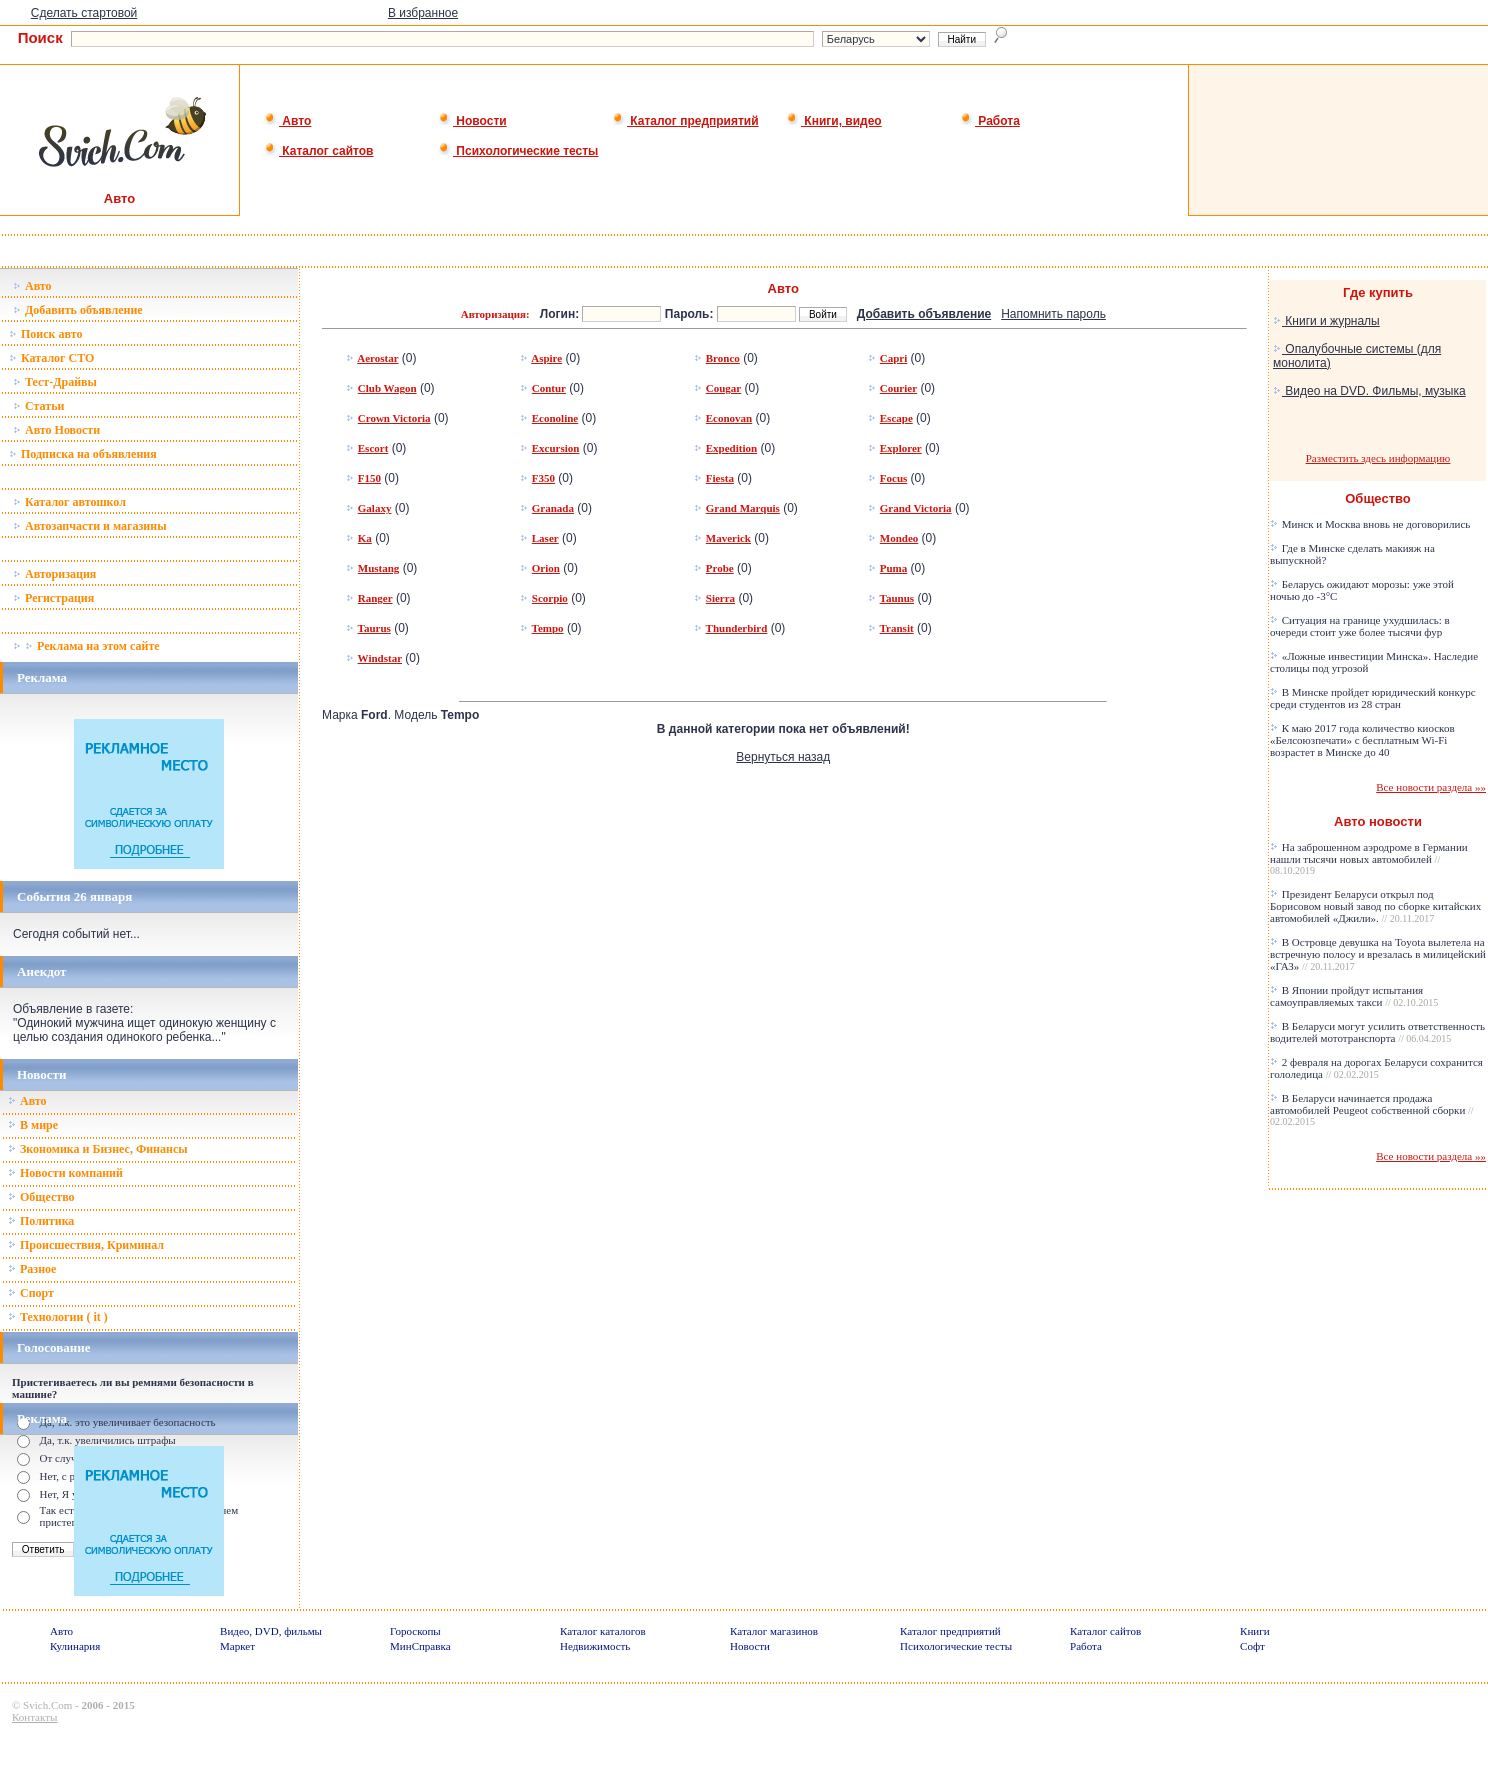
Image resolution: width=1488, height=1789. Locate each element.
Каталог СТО (51, 358)
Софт (1252, 1646)
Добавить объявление (78, 310)
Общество (41, 1197)
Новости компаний (65, 1173)
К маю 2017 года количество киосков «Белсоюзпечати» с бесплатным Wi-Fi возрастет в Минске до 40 (1362, 740)
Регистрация (53, 598)
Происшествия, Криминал (86, 1245)
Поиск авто (45, 334)
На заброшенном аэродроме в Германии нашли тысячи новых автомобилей (1369, 858)
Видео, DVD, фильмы (271, 1631)
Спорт (31, 1293)
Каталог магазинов (774, 1631)
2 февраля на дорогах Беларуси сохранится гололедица (1376, 1068)
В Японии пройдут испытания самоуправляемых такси (1354, 996)
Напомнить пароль (1053, 314)
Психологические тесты (518, 151)
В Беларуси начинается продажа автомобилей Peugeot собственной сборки (1372, 1109)
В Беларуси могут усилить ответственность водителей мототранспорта (1377, 1032)
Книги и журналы (1326, 321)
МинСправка (420, 1646)
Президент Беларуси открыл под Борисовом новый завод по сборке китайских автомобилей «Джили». (1375, 906)
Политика (41, 1221)
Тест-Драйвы (55, 382)
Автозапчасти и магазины (90, 526)
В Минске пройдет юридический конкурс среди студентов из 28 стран (1373, 698)
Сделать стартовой (84, 13)
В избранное (423, 13)
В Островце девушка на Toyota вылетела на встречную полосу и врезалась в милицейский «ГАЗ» (1378, 954)
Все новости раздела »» (1431, 787)
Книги (1255, 1631)
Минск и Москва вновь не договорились (1370, 524)
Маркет (237, 1646)
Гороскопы (415, 1631)
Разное (32, 1269)
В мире (33, 1125)
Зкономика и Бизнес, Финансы (98, 1149)
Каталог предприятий (685, 121)
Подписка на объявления (83, 454)
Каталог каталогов (603, 1631)
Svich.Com (47, 1705)
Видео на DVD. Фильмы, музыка (1369, 391)
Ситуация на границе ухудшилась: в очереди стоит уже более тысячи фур (1360, 626)
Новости (472, 121)
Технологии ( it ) (58, 1317)
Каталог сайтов (318, 151)
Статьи (38, 406)
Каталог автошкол (69, 502)
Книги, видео (834, 121)
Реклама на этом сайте (86, 646)
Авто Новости (56, 430)
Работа (990, 121)
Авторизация (54, 574)
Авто (287, 121)
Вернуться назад (783, 757)
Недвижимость (595, 1646)
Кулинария (75, 1646)
